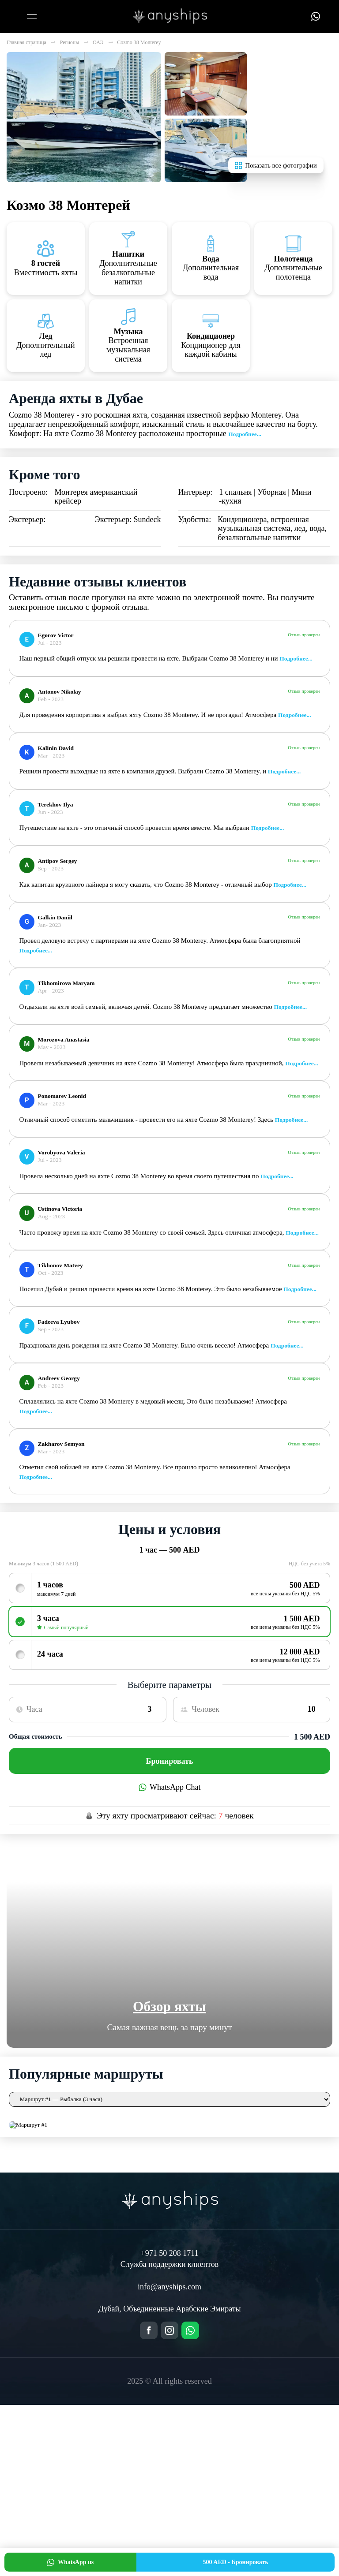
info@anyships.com (169, 2286)
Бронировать (169, 1761)
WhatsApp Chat (170, 1787)
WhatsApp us (70, 2562)
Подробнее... (244, 434)
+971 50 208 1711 (170, 2253)
